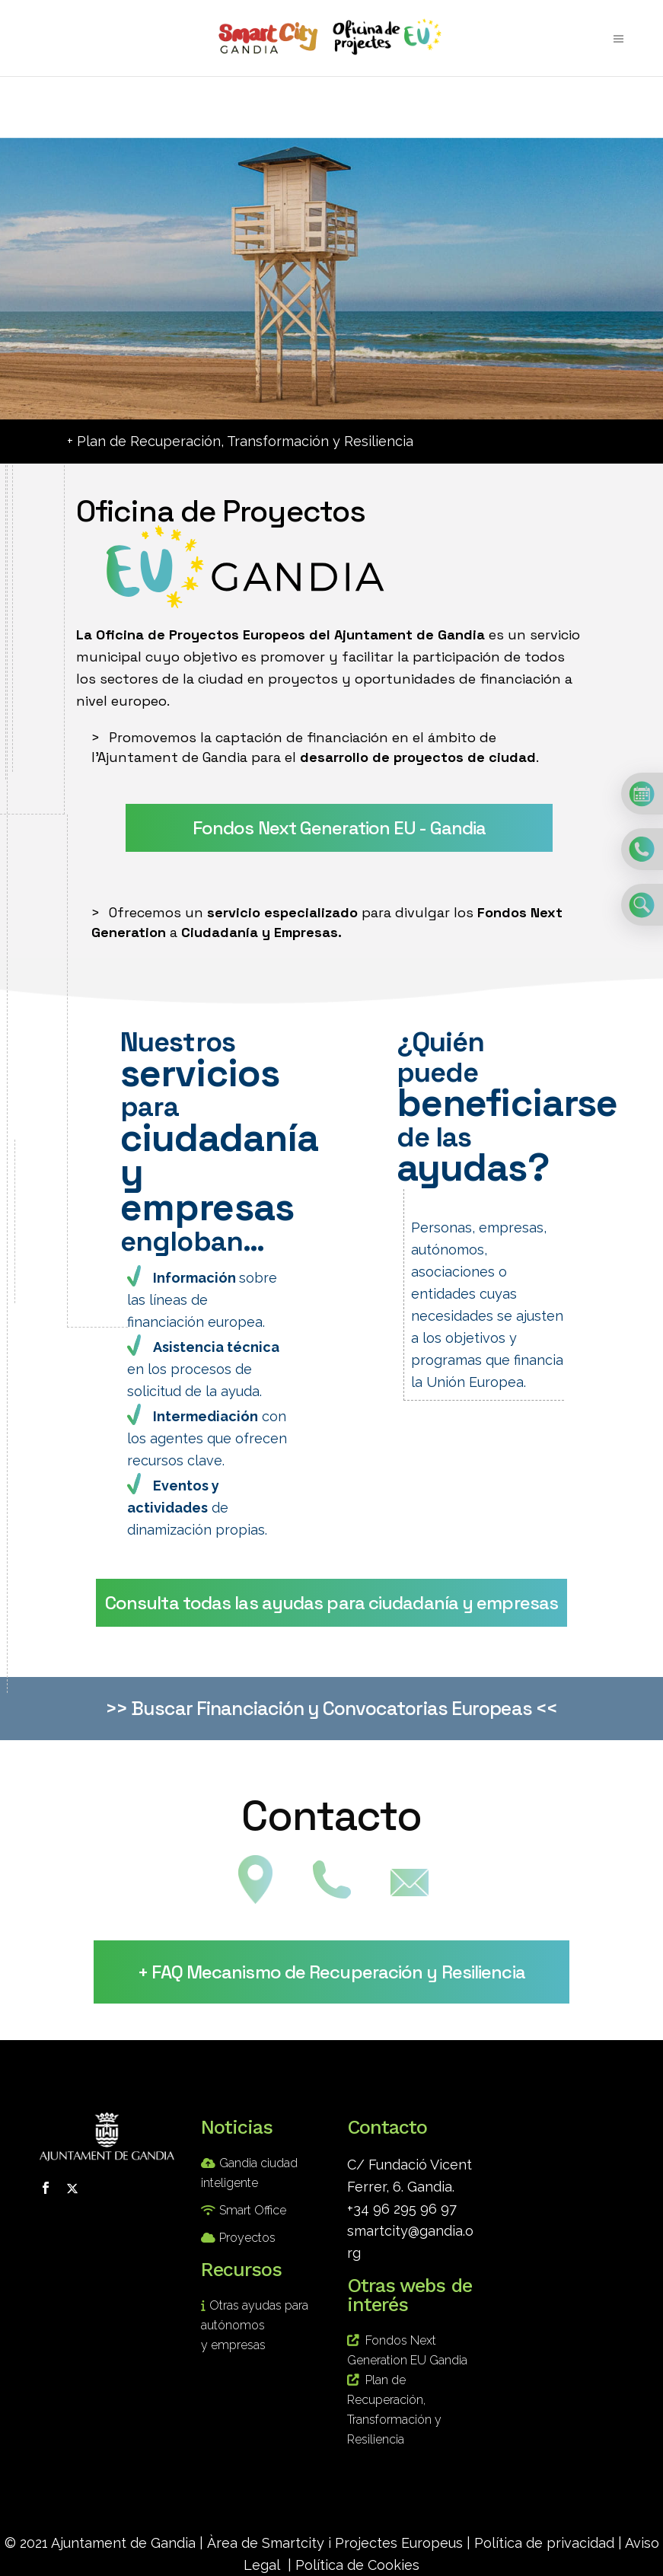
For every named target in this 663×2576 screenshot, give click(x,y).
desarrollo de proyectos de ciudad (418, 757)
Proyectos (247, 2237)
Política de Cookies (357, 2565)
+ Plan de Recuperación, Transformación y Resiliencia (240, 441)
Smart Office (252, 2210)
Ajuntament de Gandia (123, 2543)
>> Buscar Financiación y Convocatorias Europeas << (331, 1708)
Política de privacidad (544, 2543)
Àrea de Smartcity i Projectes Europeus (335, 2543)
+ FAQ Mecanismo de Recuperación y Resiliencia (331, 1972)
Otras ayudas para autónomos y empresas (254, 2325)
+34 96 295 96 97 (402, 2209)
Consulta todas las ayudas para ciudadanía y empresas (331, 1603)
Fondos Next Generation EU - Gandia (339, 828)
